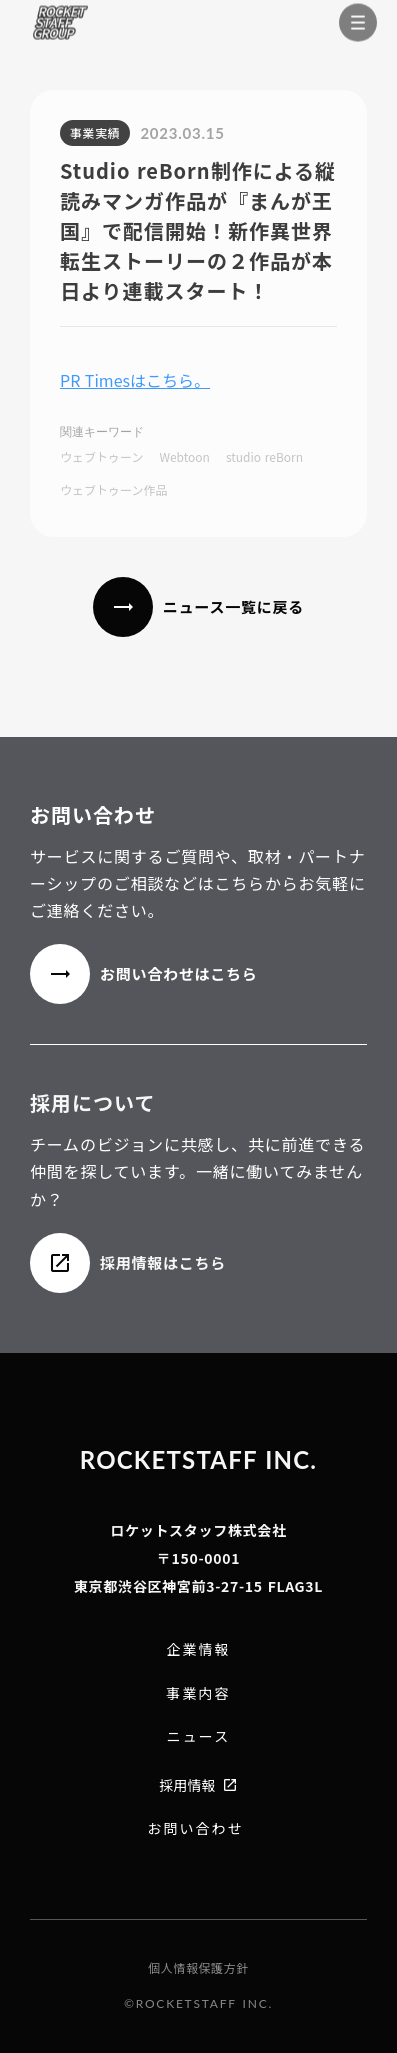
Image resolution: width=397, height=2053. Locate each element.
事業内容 (198, 1693)
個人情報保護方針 (198, 1968)
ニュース (199, 1736)
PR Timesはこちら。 (135, 380)
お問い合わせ (195, 1828)
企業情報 (199, 1649)
